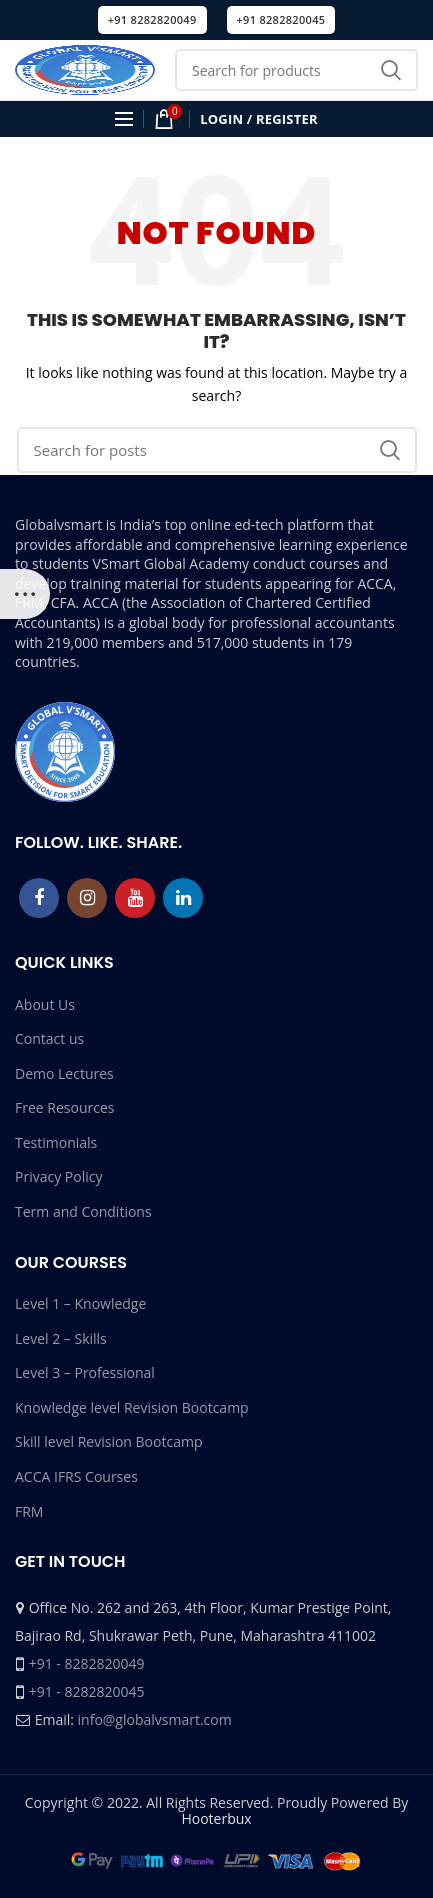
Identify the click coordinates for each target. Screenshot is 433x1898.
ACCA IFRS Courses (76, 1476)
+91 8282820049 (152, 19)
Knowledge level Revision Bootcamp (132, 1407)
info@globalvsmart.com (155, 1719)
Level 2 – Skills (61, 1338)
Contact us (49, 1038)
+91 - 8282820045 (87, 1691)
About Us (45, 1004)
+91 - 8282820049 (87, 1663)
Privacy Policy (58, 1176)
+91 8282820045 (281, 19)
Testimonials (56, 1142)
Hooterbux (216, 1818)
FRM (29, 1511)
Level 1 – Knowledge (80, 1303)
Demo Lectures (64, 1073)
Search (391, 70)
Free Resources (64, 1107)
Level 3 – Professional (85, 1372)
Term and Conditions (83, 1211)
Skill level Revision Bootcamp (108, 1441)
